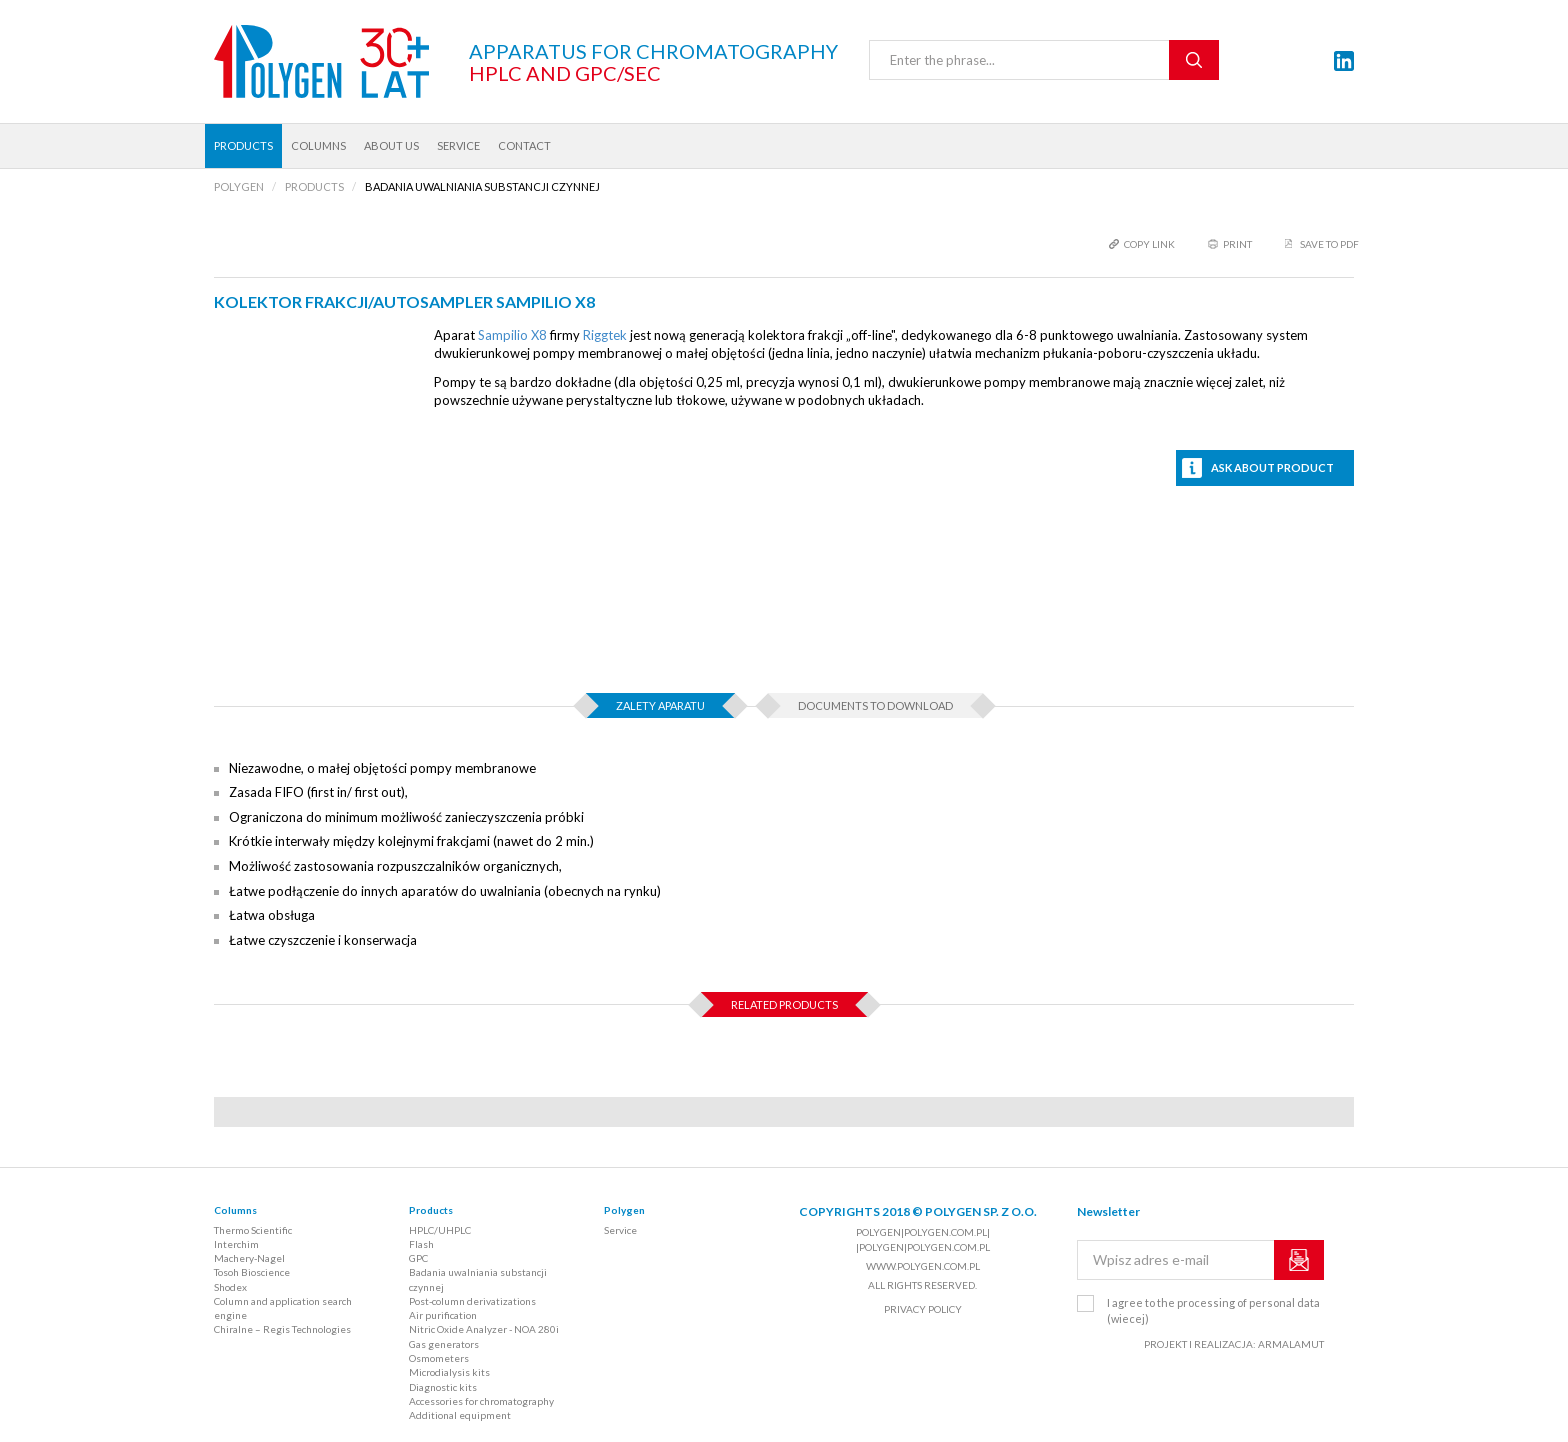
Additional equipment (460, 1415)
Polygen (624, 1210)
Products (243, 145)
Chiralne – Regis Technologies (282, 1329)
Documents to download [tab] (875, 705)
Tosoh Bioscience (252, 1272)
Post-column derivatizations (472, 1301)
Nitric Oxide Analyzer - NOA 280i (484, 1329)
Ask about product (1272, 467)
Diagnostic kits (443, 1387)
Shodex (230, 1287)
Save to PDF (1329, 244)
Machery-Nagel (249, 1258)
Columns (318, 145)
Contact (524, 145)
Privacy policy (923, 1309)
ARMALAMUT (1291, 1344)
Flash (421, 1244)
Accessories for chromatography (481, 1401)
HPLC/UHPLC (440, 1230)
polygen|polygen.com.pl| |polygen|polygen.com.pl (923, 1239)
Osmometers (439, 1358)
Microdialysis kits (449, 1372)
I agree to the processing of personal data (1213, 1310)
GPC (418, 1258)
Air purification (443, 1315)
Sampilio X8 (512, 335)
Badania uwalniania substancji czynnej (478, 1279)
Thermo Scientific (253, 1230)
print (1237, 244)
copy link (1149, 244)
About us (391, 145)
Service (458, 145)
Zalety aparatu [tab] (660, 705)
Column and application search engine (283, 1308)
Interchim (236, 1244)
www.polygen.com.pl (923, 1266)
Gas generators (444, 1344)
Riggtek (605, 335)
